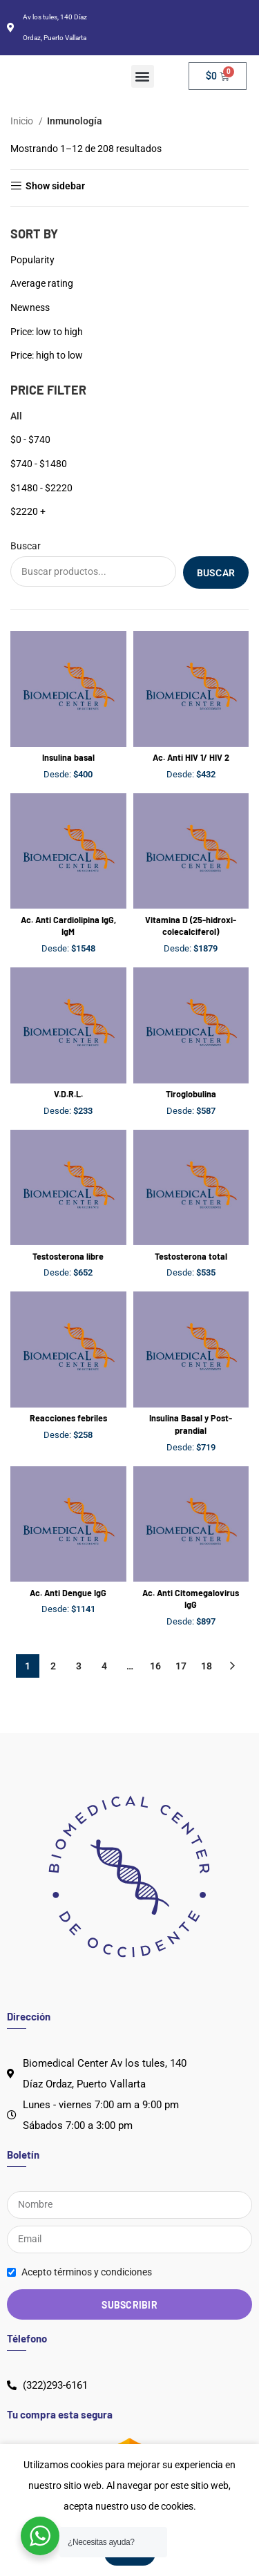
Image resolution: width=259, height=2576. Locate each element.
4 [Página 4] (104, 1665)
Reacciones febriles (68, 1417)
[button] (142, 76)
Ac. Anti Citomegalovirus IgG (190, 1599)
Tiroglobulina (191, 1093)
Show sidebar (55, 185)
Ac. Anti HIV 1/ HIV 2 (191, 757)
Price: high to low (46, 355)
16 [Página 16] (155, 1665)
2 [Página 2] (53, 1665)
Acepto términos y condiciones (86, 2271)
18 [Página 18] (206, 1665)
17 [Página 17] (180, 1665)
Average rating (41, 283)
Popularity (32, 259)
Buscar (25, 545)
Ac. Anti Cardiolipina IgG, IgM (68, 926)
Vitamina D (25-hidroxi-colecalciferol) (190, 926)
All (16, 416)
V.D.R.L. (68, 1093)
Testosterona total (191, 1256)
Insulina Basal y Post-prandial (190, 1424)
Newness (30, 307)
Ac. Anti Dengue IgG (68, 1592)
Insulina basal (68, 757)
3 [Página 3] (78, 1665)
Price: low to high (46, 331)
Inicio (22, 120)
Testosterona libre (68, 1256)
